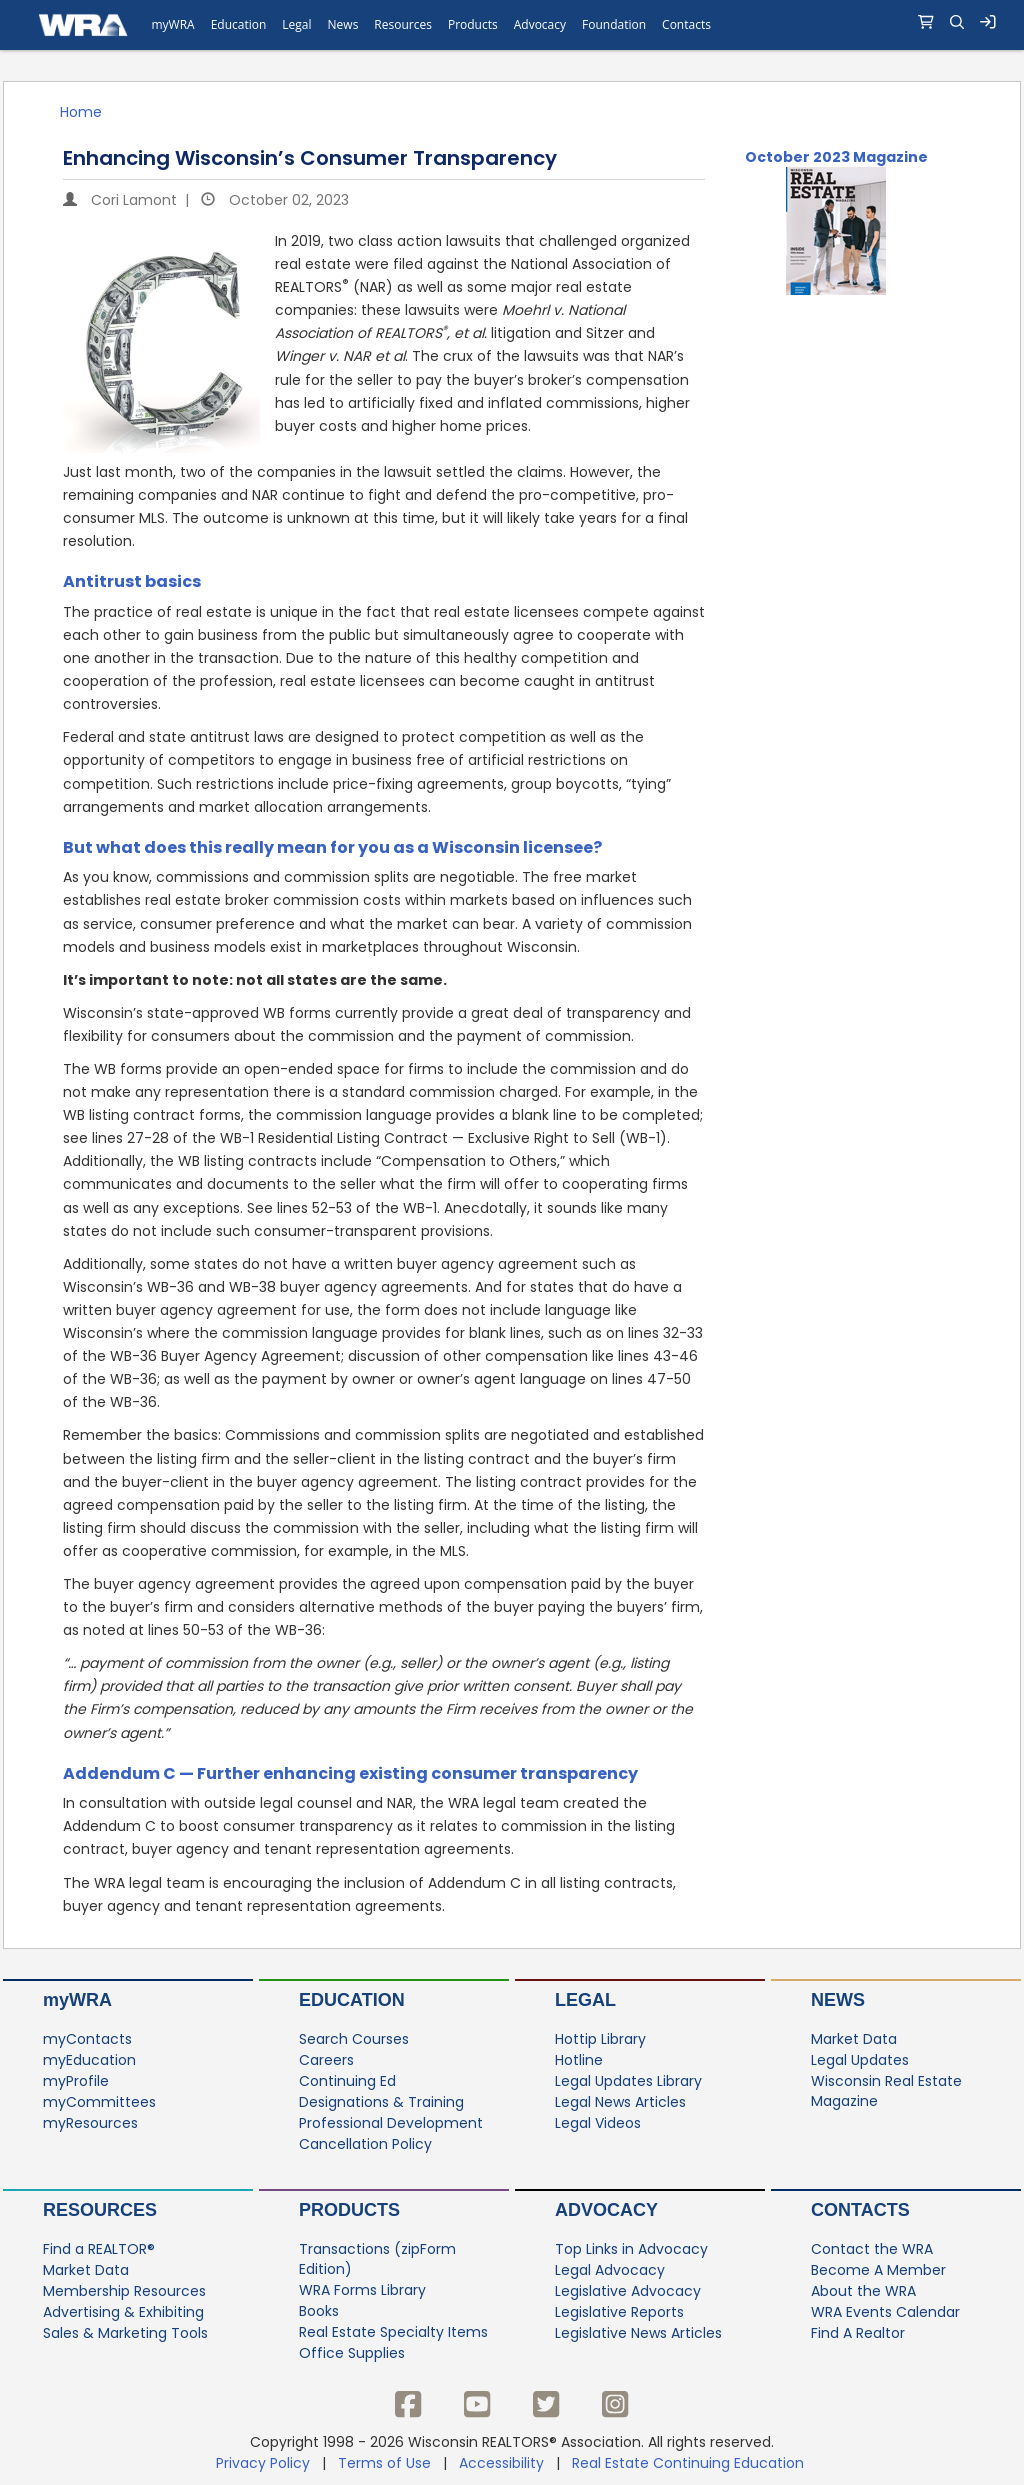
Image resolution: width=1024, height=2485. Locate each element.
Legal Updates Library (628, 2081)
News (838, 2000)
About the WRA (863, 2291)
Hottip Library (600, 2039)
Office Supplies (352, 2353)
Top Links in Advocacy (631, 2249)
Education (352, 2000)
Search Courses (354, 2039)
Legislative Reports (619, 2312)
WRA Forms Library (362, 2290)
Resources (100, 2210)
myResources (90, 2123)
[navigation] (512, 25)
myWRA (77, 2000)
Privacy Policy (263, 2463)
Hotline (579, 2060)
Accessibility (501, 2463)
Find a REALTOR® (99, 2249)
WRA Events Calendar (885, 2312)
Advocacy (606, 2210)
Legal (585, 2000)
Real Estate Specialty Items (393, 2332)
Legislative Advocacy (628, 2291)
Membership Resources (124, 2291)
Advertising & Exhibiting (123, 2312)
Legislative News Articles (638, 2333)
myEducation (89, 2060)
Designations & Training (381, 2102)
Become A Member (878, 2270)
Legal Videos (598, 2123)
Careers (326, 2060)
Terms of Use (384, 2463)
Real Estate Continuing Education (690, 2463)
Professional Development (391, 2123)
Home (81, 112)
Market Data (854, 2039)
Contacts (860, 2210)
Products (349, 2210)
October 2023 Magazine (836, 157)
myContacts (87, 2039)
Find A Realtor (858, 2333)
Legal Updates (860, 2060)
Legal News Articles (620, 2102)
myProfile (76, 2081)
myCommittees (99, 2102)
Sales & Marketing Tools (125, 2333)
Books (319, 2311)
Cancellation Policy (365, 2144)
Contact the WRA (872, 2249)
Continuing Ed (347, 2081)
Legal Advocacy (610, 2270)
